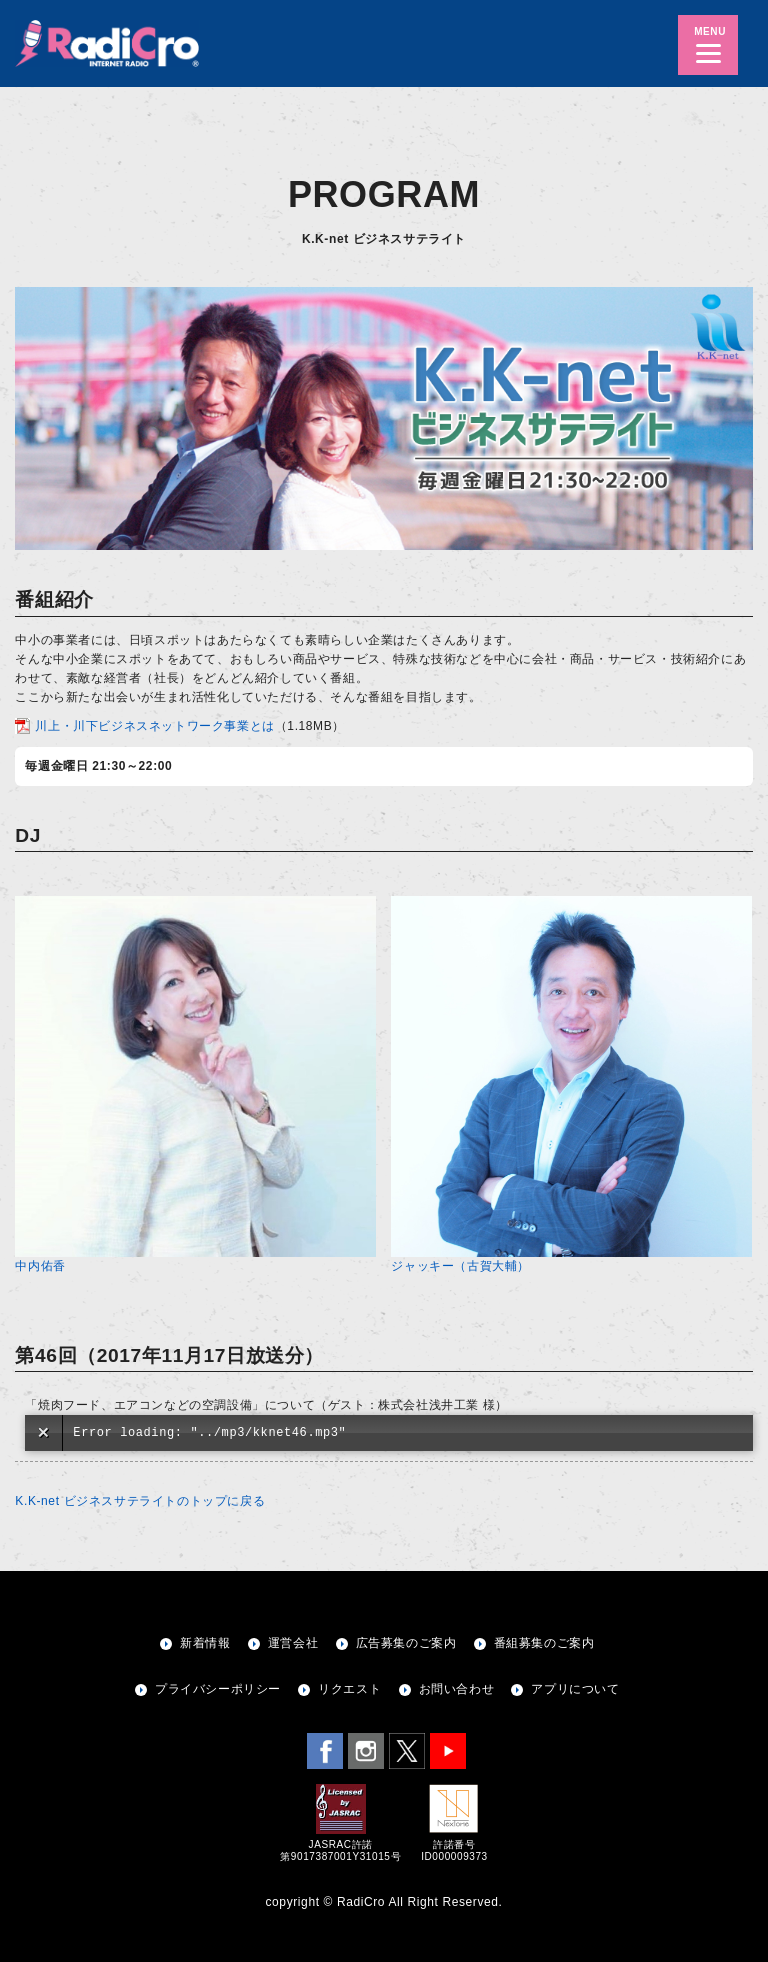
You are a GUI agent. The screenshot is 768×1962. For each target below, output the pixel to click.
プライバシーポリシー (218, 1689)
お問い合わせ (457, 1689)
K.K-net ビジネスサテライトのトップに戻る (140, 1501)
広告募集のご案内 (406, 1643)
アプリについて (575, 1689)
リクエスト (349, 1689)
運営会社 (293, 1643)
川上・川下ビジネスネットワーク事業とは (154, 726)
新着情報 (205, 1643)
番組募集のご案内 (544, 1643)
